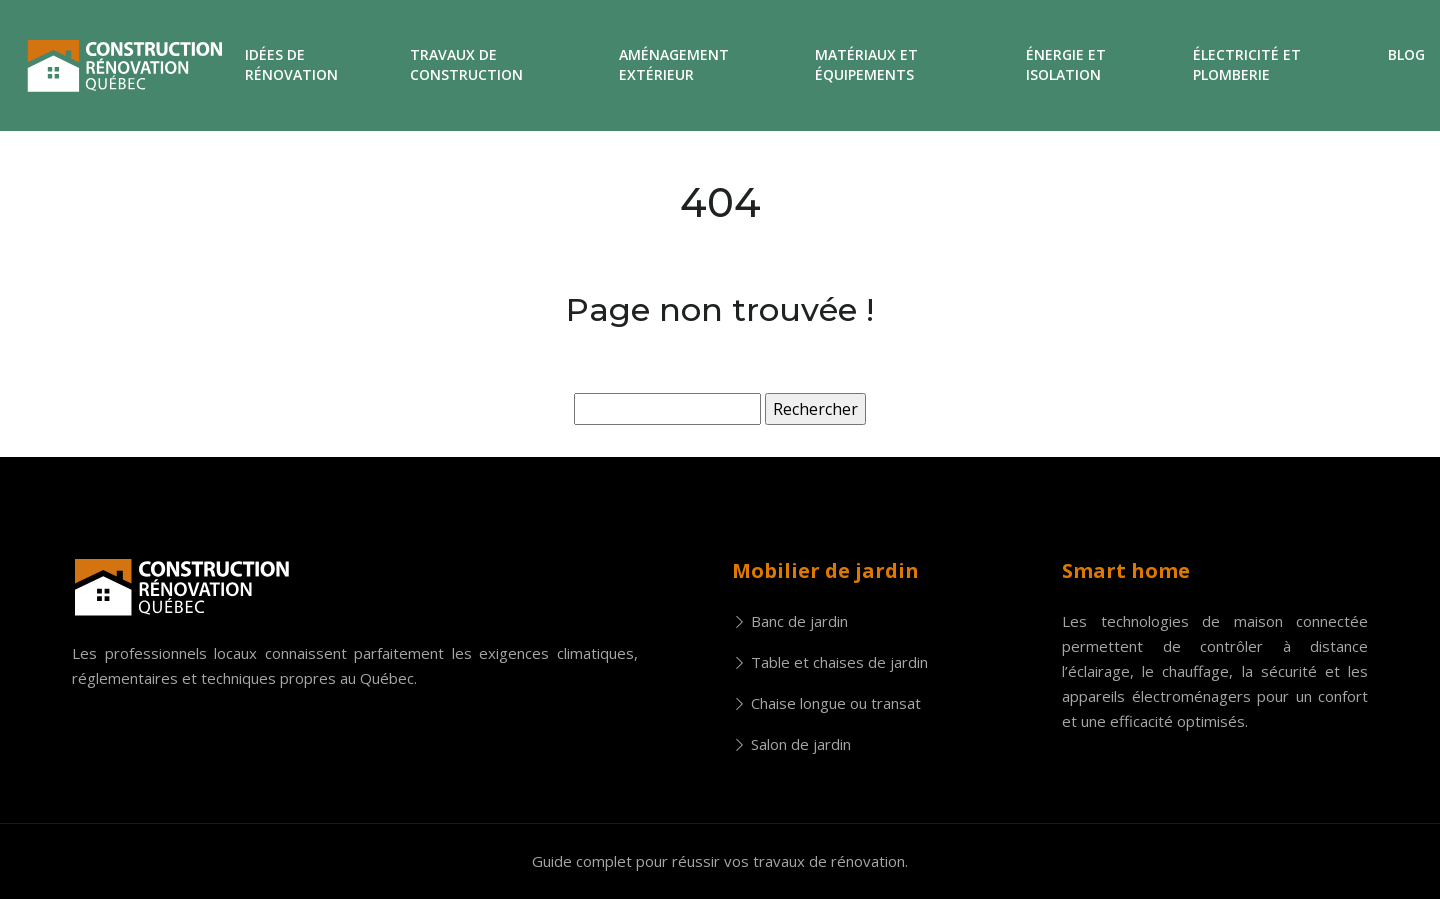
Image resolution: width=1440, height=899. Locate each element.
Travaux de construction (466, 64)
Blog (1406, 54)
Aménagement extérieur (674, 64)
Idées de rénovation (291, 64)
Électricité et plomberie (1247, 64)
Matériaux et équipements (866, 64)
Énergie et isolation (1066, 64)
